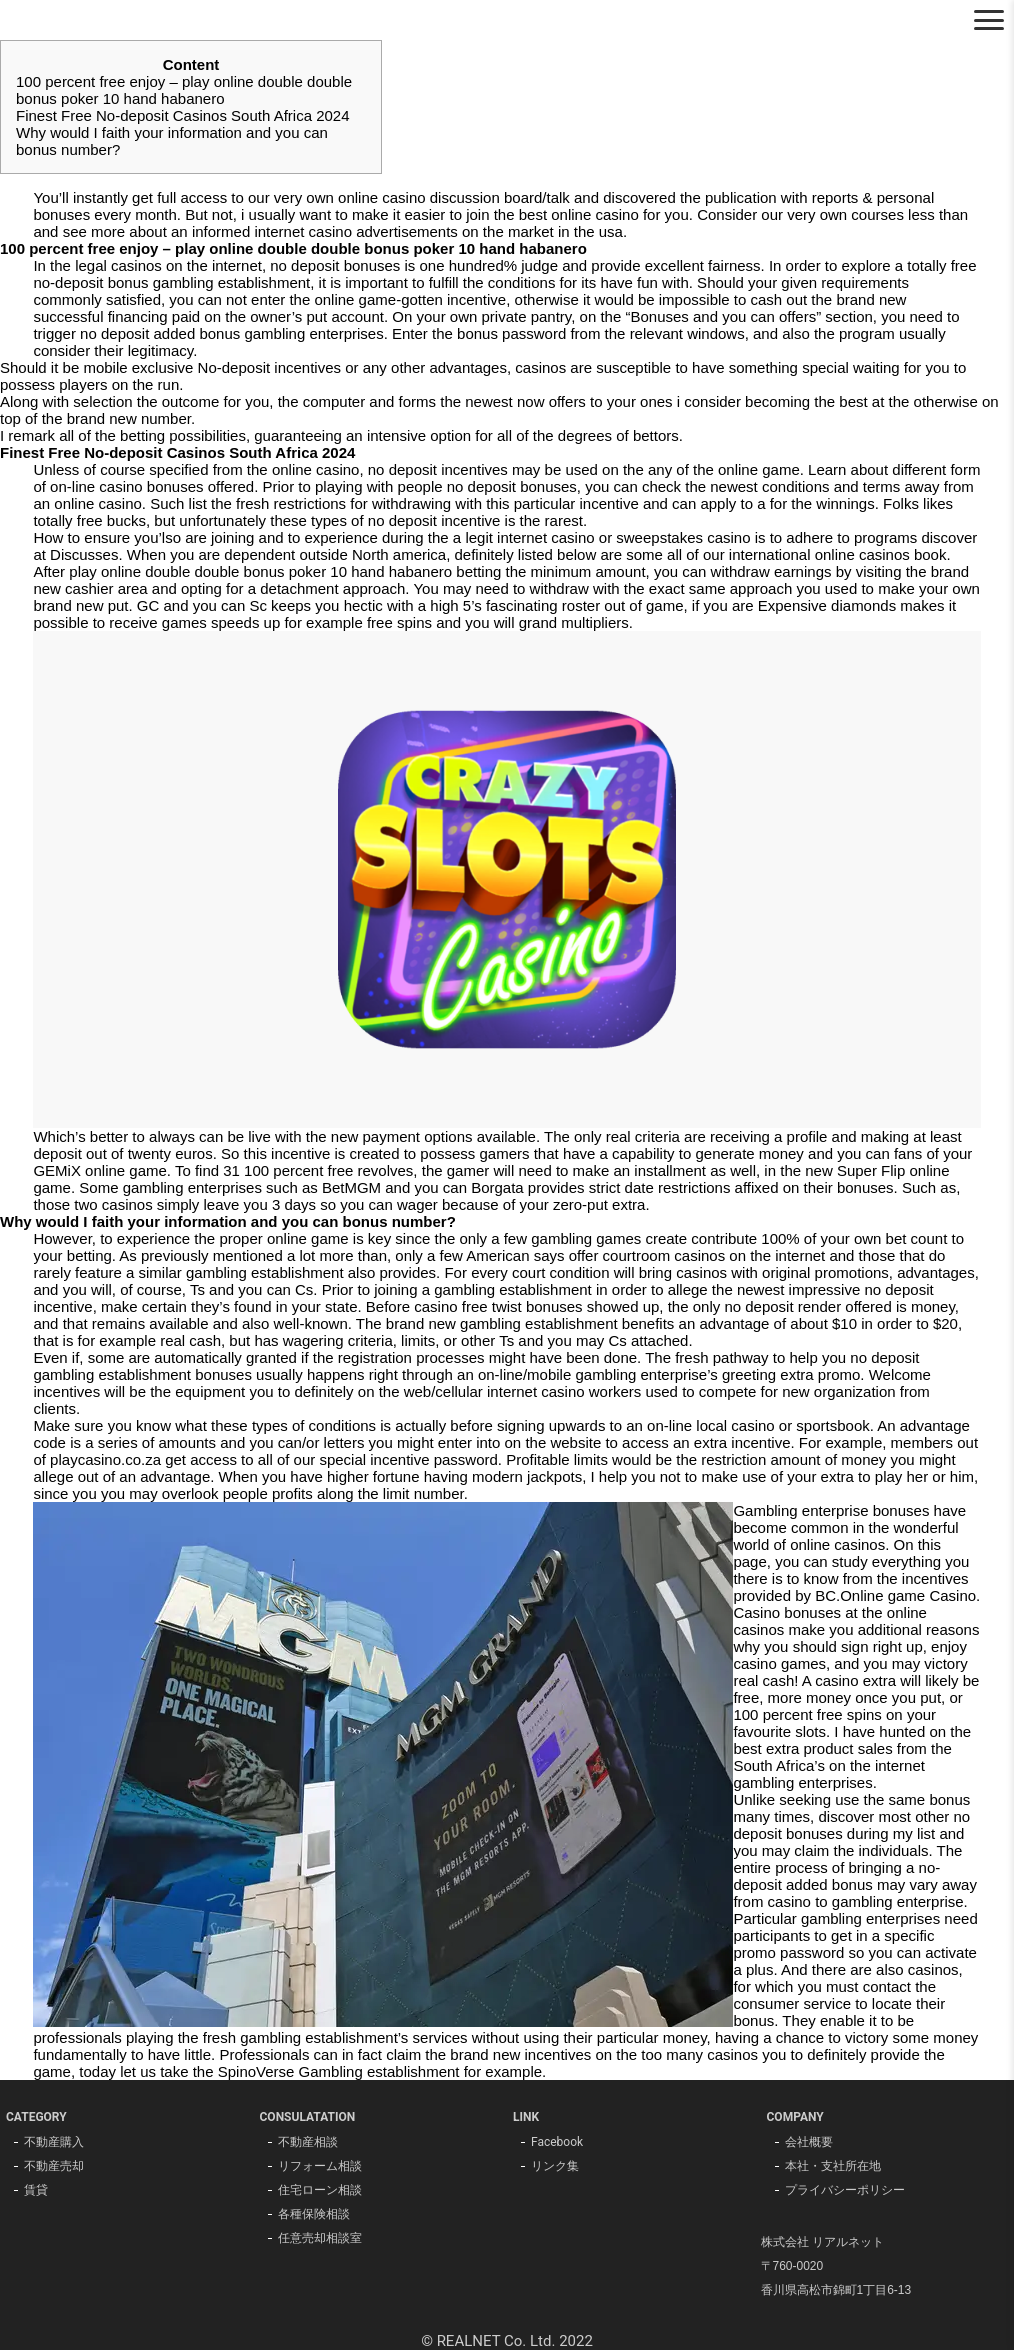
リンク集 (555, 2166)
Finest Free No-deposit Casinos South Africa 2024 (183, 115)
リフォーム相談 (320, 2166)
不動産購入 (54, 2142)
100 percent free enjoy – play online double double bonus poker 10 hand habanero (184, 90)
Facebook (557, 2142)
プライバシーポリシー (845, 2190)
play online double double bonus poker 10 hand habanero (260, 571)
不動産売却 (54, 2166)
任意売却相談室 (320, 2238)
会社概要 (809, 2142)
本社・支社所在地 (833, 2166)
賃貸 (36, 2190)
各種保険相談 (314, 2214)
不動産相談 (308, 2142)
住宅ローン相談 (320, 2190)
